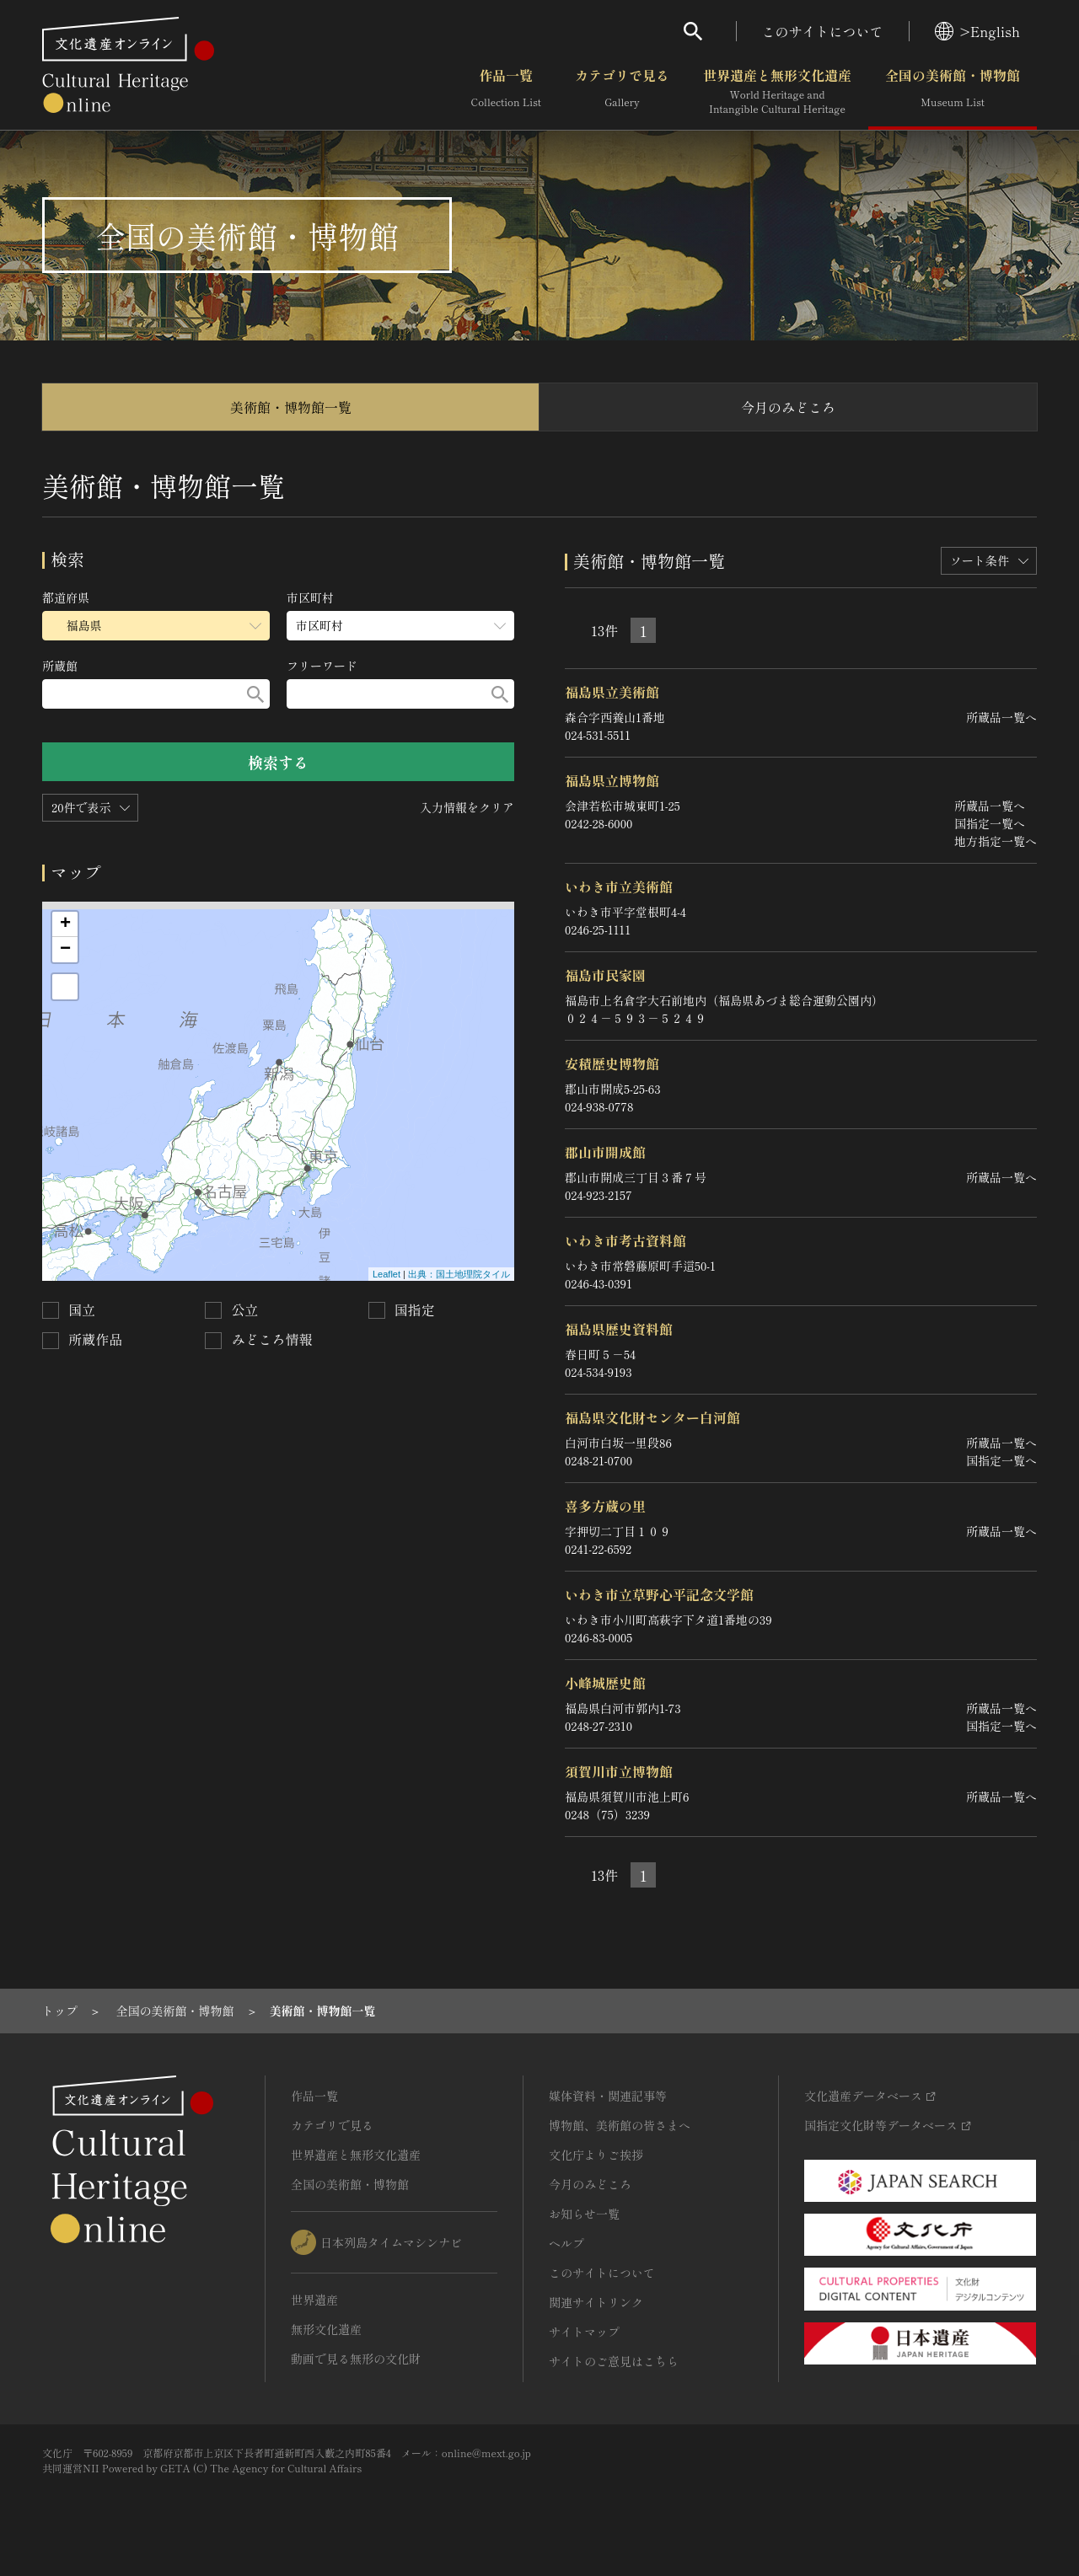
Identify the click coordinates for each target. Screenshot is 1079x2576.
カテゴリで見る (622, 92)
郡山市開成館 (605, 1152)
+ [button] (65, 924)
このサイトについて (822, 31)
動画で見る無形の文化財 (356, 2358)
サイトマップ (584, 2331)
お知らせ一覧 (584, 2213)
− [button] (65, 949)
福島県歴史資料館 (619, 1329)
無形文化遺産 (326, 2329)
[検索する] (255, 694)
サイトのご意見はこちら (614, 2361)
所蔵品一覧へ (1001, 717)
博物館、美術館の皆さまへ (619, 2125)
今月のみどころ (788, 407)
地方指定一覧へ (995, 841)
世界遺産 (314, 2299)
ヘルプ (566, 2243)
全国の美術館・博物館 (952, 92)
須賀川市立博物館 (619, 1771)
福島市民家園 (605, 975)
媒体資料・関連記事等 (608, 2095)
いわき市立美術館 (619, 886)
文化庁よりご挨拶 (596, 2154)
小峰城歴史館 (605, 1683)
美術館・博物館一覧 (291, 407)
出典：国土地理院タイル (459, 1274)
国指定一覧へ (989, 823)
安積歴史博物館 (612, 1063)
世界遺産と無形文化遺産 (777, 92)
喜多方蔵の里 (605, 1506)
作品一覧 (506, 92)
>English (977, 31)
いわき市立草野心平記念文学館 (659, 1594)
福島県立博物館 (612, 780)
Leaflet (386, 1274)
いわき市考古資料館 (625, 1240)
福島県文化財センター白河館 (652, 1417)
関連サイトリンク (596, 2302)
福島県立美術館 (612, 692)
